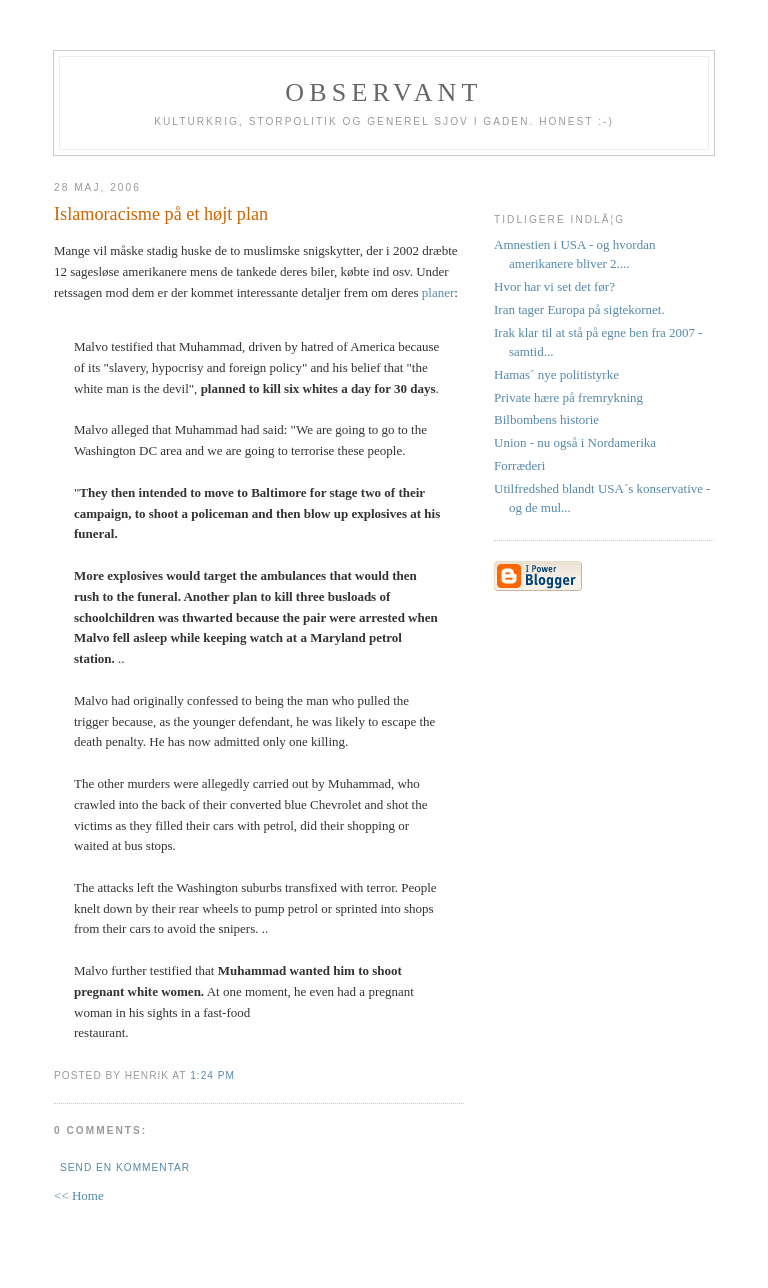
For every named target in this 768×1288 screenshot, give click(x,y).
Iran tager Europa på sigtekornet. (579, 309)
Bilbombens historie (546, 419)
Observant (383, 92)
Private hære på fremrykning (568, 397)
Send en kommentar (125, 1167)
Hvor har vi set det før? (554, 286)
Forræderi (519, 465)
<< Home (79, 1195)
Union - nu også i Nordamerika (575, 442)
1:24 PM (212, 1075)
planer (438, 292)
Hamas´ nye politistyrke (556, 374)
